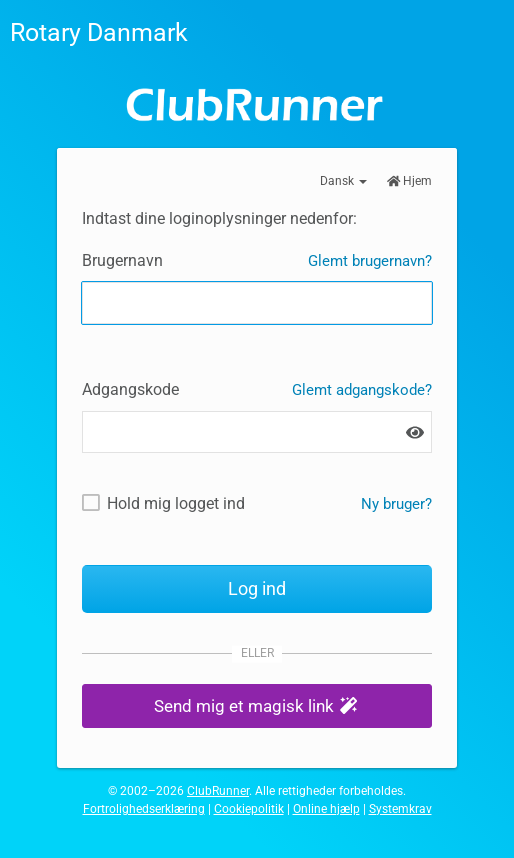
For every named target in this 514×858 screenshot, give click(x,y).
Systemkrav (400, 809)
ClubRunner (218, 791)
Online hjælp (326, 809)
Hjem (410, 181)
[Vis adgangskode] (415, 432)
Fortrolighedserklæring (144, 809)
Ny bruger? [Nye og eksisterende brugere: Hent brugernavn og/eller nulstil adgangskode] (396, 504)
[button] (257, 706)
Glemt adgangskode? (362, 390)
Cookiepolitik (249, 809)
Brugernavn (122, 260)
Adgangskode (130, 389)
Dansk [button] (343, 181)
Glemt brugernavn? (370, 261)
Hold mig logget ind (176, 503)
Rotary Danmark (99, 32)
